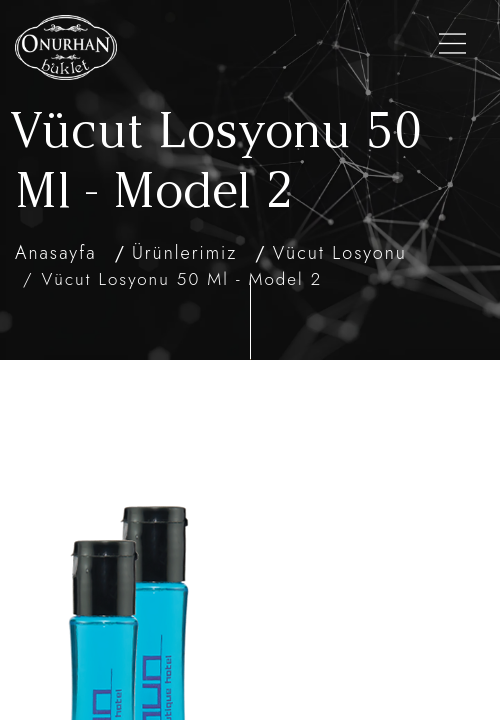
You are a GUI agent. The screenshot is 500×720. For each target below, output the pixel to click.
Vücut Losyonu (340, 253)
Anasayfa (56, 253)
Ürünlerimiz (184, 253)
